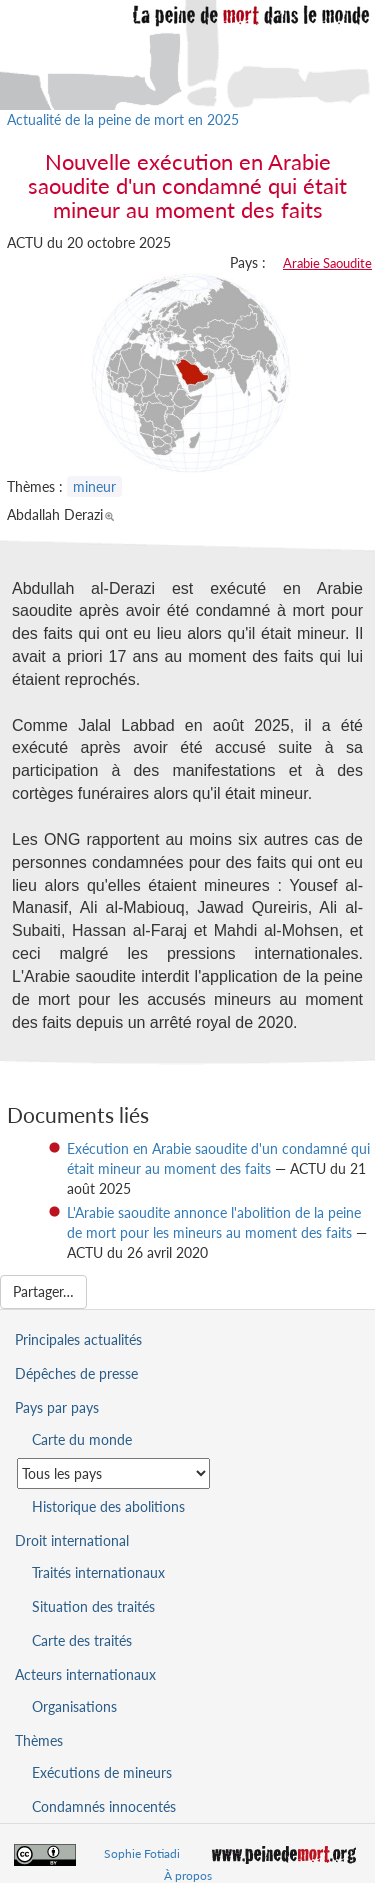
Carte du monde (82, 1439)
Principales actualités (78, 1339)
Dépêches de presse (76, 1373)
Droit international (72, 1540)
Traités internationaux (98, 1572)
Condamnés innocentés (104, 1806)
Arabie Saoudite (327, 263)
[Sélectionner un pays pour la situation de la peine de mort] (113, 1473)
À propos (188, 1875)
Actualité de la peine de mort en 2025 (123, 119)
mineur (94, 486)
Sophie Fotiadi (142, 1853)
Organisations (74, 1706)
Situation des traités (93, 1606)
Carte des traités (82, 1640)
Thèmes (39, 1740)
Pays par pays (57, 1407)
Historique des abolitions (108, 1506)
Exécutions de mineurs (102, 1772)
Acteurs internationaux (85, 1674)
